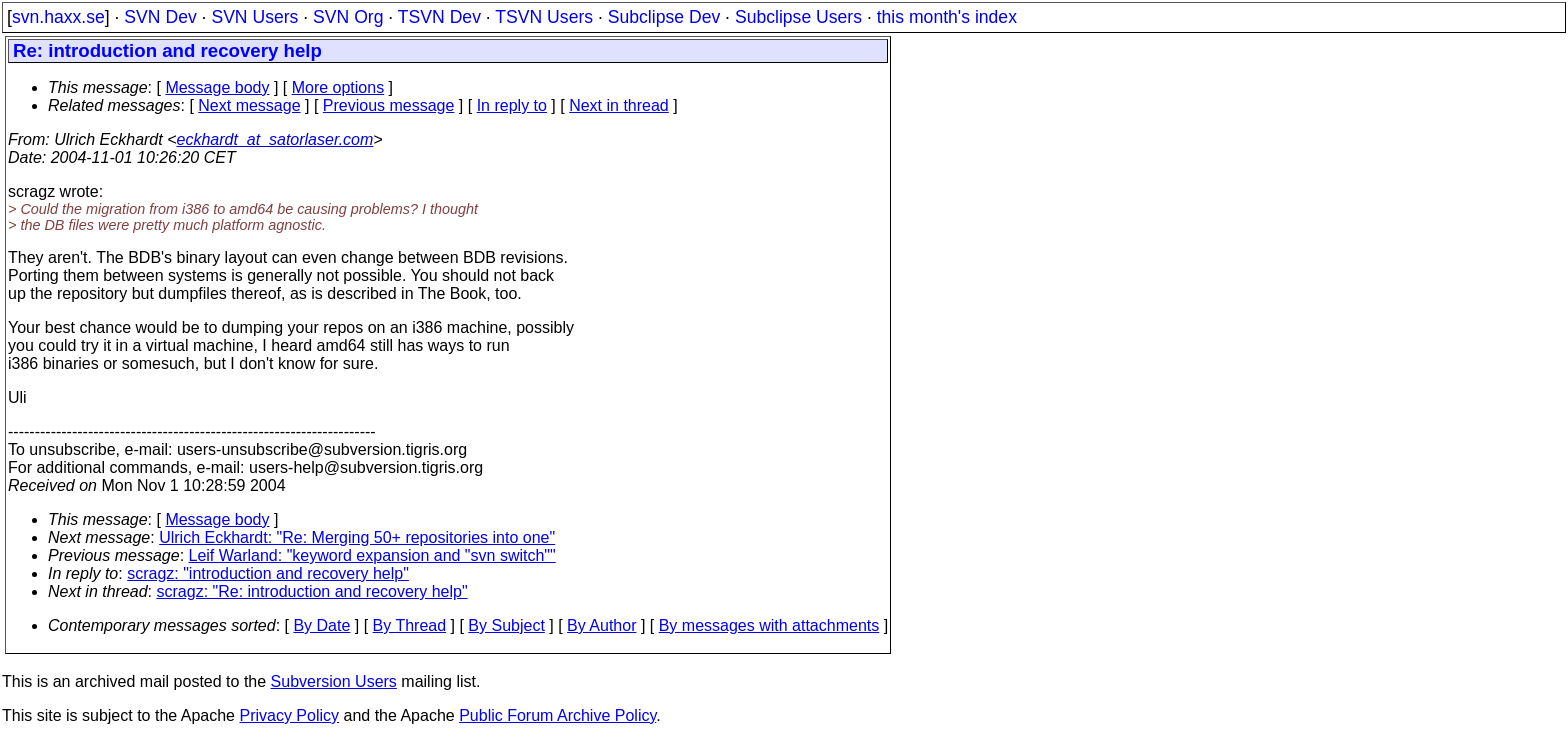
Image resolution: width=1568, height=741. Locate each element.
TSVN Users (544, 17)
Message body (217, 87)
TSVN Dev (439, 17)
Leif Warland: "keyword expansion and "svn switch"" (372, 555)
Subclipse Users (798, 17)
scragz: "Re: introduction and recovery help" (312, 591)
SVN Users (254, 17)
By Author (601, 625)
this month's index (947, 17)
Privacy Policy (289, 715)
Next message (249, 105)
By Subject (506, 625)
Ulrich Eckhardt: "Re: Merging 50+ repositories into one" (357, 537)
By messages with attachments (769, 625)
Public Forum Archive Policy (557, 715)
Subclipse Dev (664, 17)
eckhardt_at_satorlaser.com (274, 139)
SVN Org (348, 17)
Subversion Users (334, 681)
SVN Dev (160, 17)
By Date (321, 625)
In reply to (512, 105)
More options (338, 87)
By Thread (410, 625)
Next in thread (619, 105)
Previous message (389, 105)
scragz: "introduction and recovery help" (268, 573)
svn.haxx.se (58, 17)
